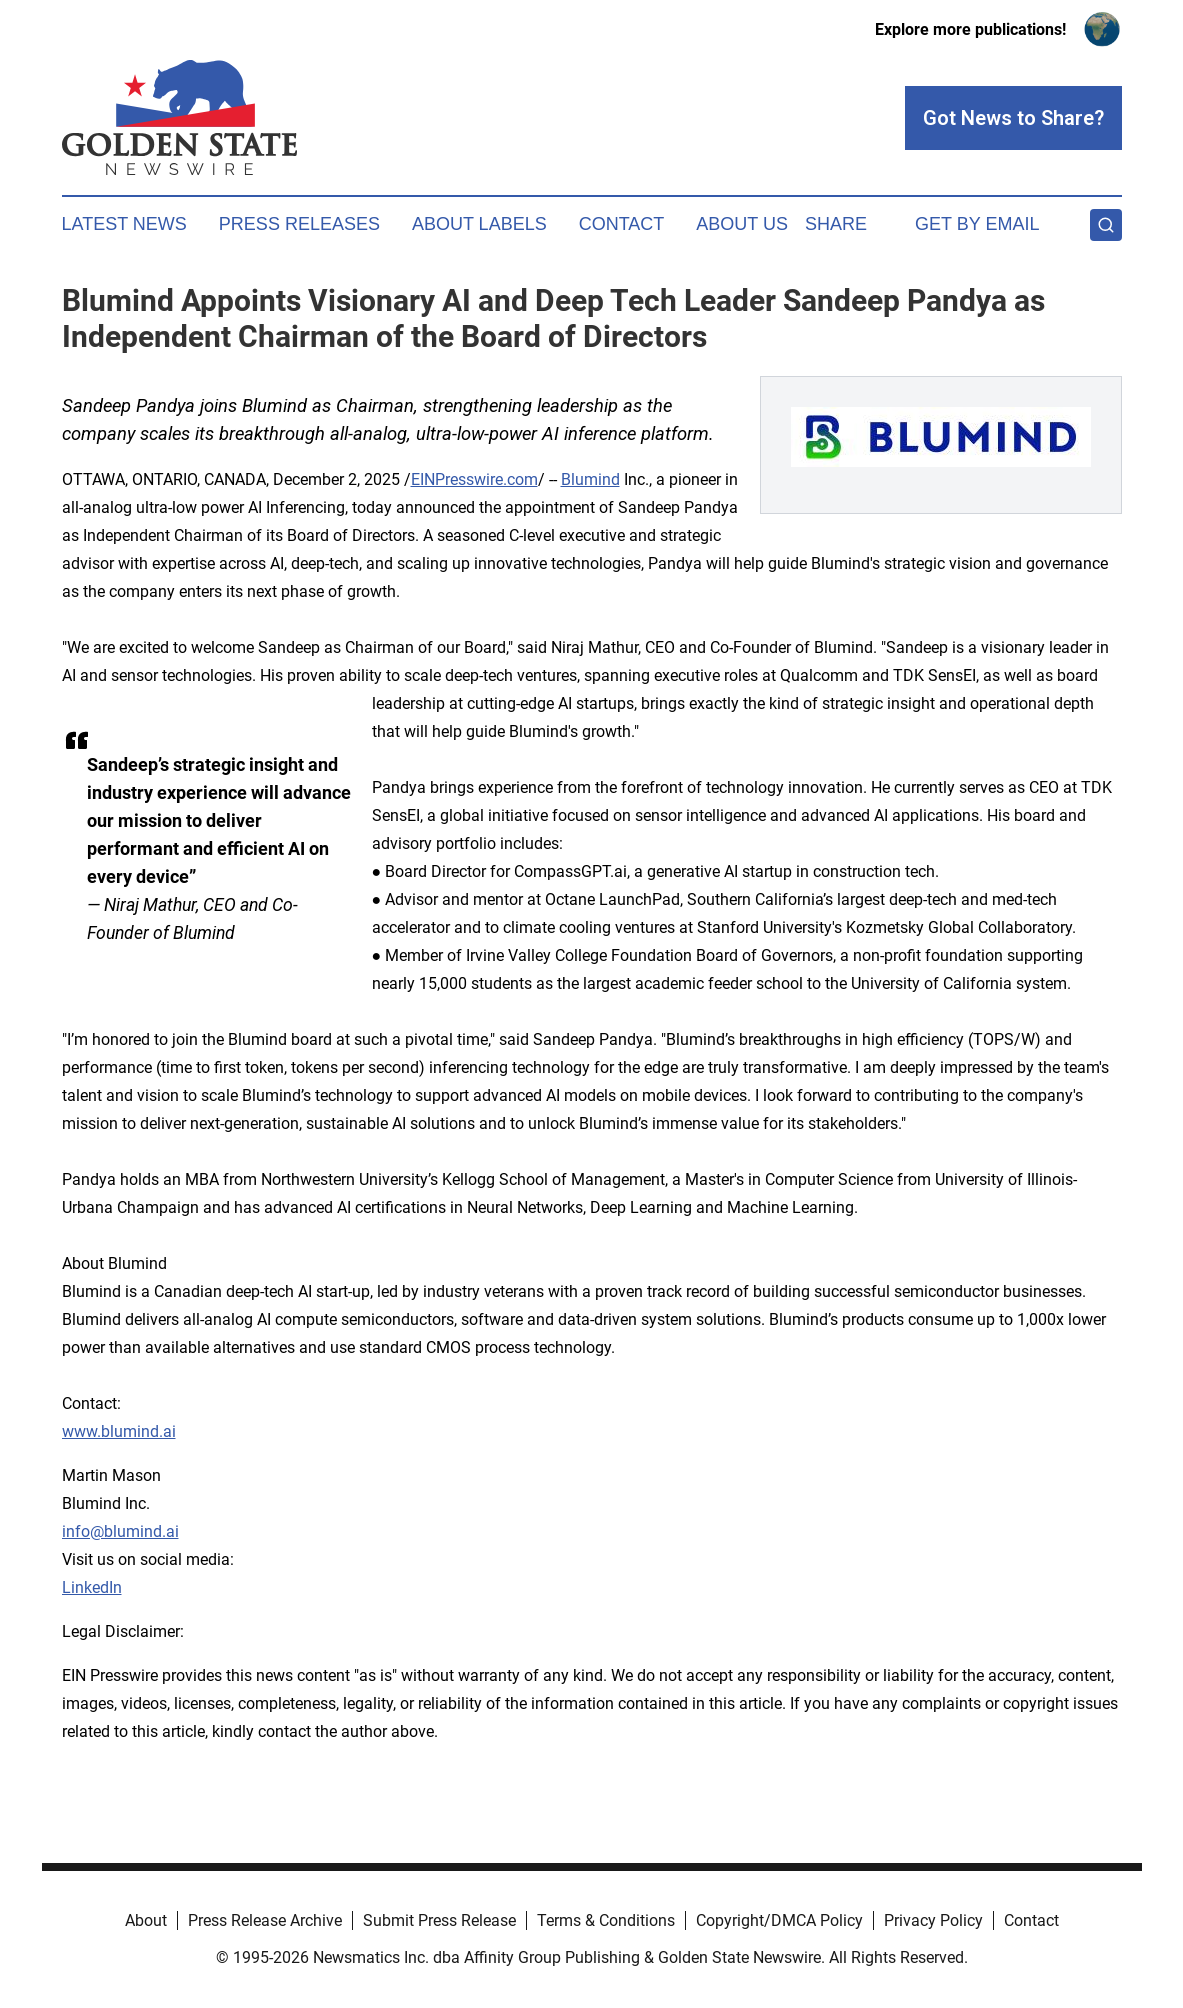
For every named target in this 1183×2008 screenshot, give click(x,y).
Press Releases (299, 224)
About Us (742, 224)
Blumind (590, 479)
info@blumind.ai (120, 1531)
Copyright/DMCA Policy (779, 1920)
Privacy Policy (933, 1920)
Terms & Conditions (606, 1920)
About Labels (479, 224)
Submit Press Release (439, 1920)
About (146, 1920)
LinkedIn (92, 1587)
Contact (622, 224)
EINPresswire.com (474, 479)
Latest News (124, 224)
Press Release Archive (265, 1920)
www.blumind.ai (119, 1431)
